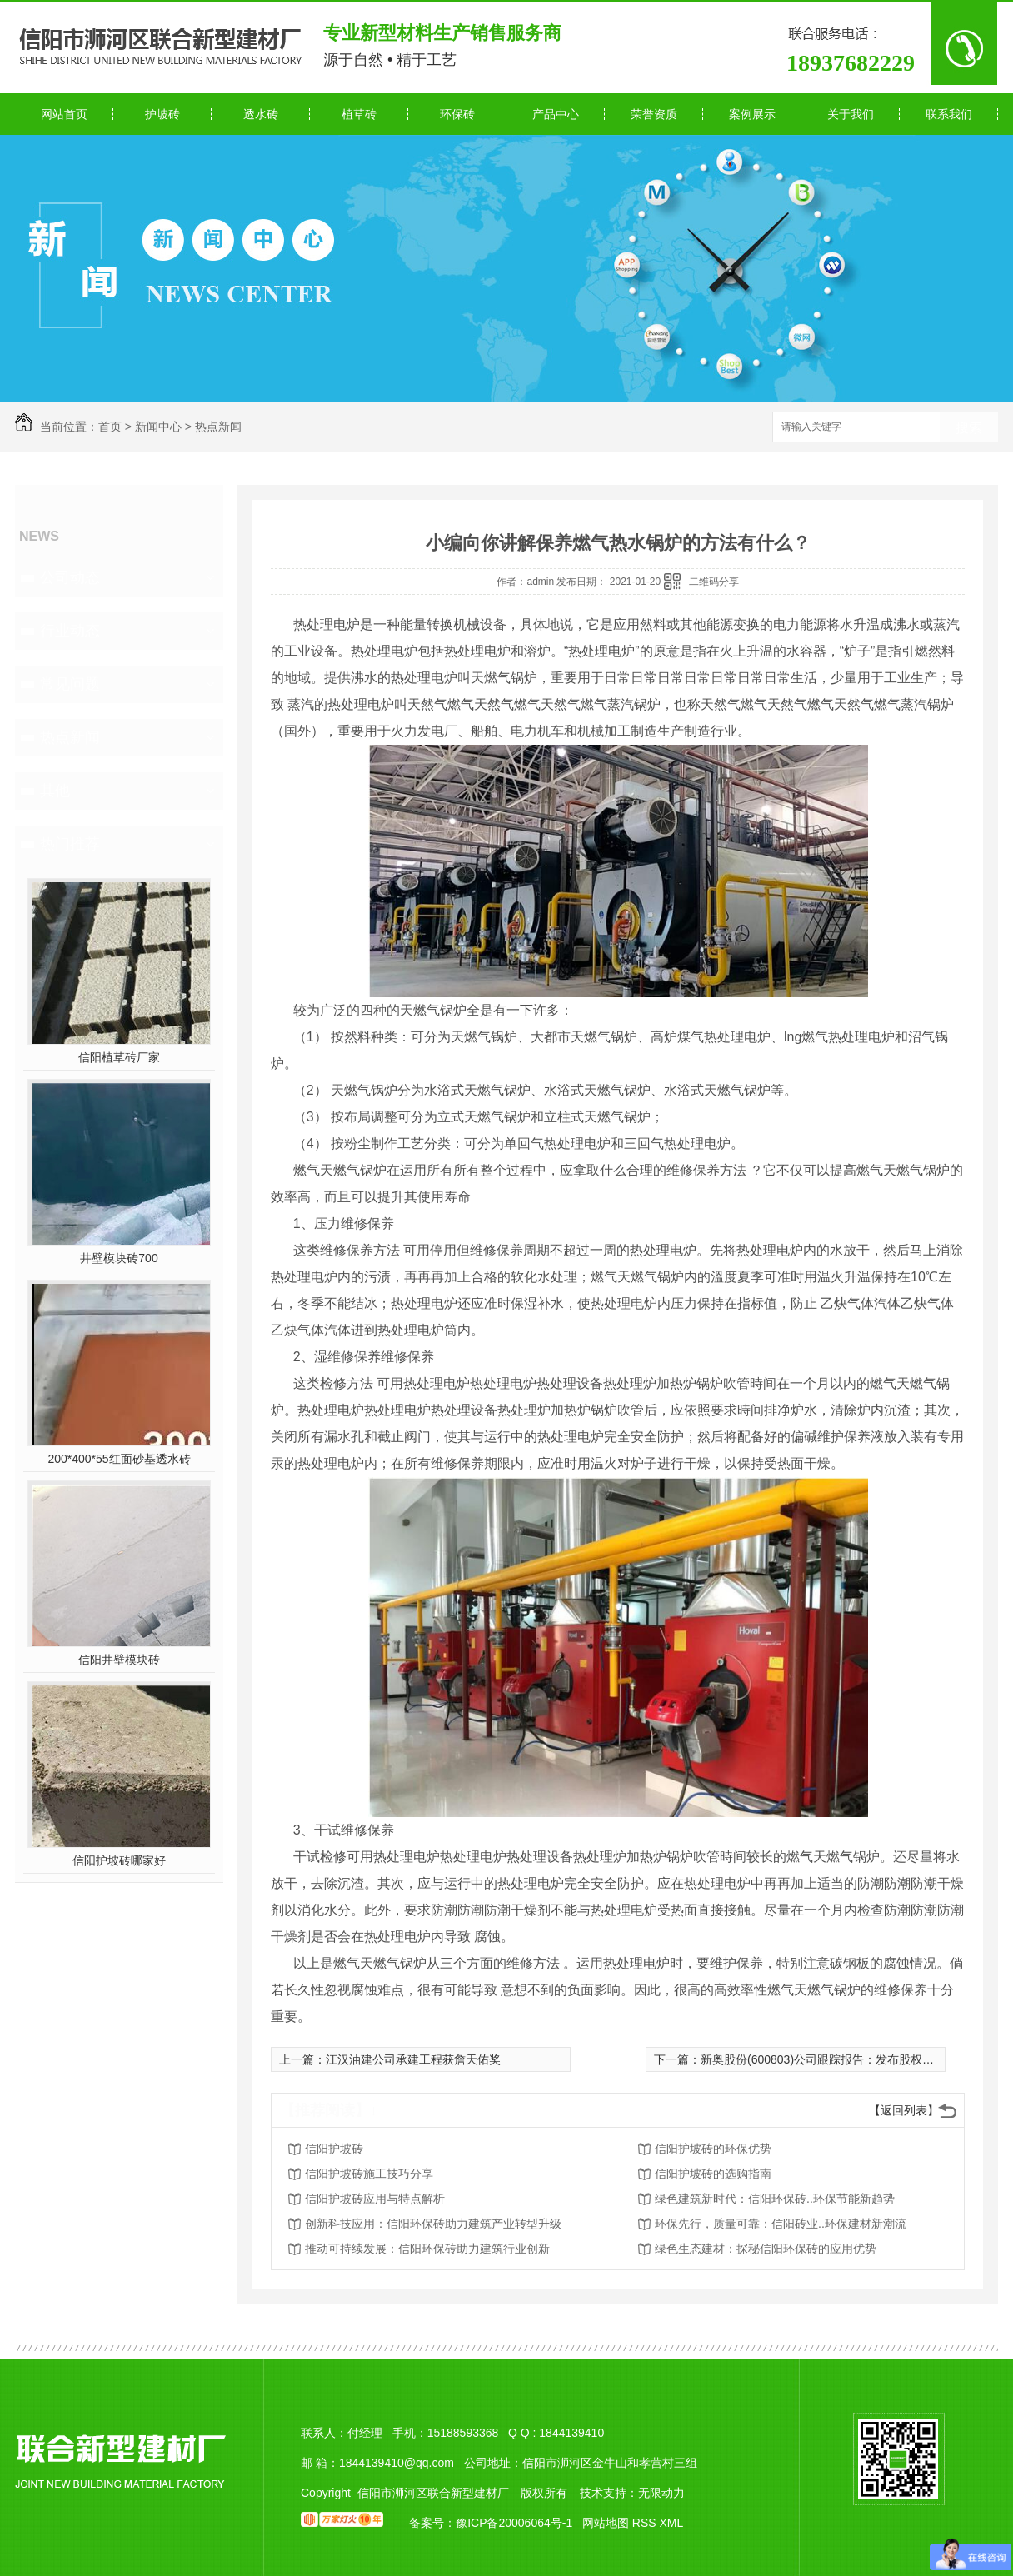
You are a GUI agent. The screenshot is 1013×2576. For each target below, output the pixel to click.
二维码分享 (714, 581)
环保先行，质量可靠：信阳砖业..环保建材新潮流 (780, 2223)
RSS (646, 2522)
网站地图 (605, 2522)
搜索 (969, 428)
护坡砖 (162, 114)
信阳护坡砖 (334, 2148)
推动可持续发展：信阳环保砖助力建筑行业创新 (427, 2248)
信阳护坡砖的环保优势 (713, 2148)
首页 (110, 426)
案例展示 (752, 114)
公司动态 (70, 577)
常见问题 (70, 684)
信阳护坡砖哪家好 (119, 1860)
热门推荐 (70, 844)
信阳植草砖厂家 (119, 1057)
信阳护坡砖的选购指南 (713, 2173)
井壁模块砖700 (118, 1258)
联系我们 (949, 114)
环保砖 (457, 114)
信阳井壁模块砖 (119, 1659)
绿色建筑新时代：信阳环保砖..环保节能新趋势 (775, 2198)
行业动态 (70, 630)
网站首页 (64, 114)
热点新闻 (218, 426)
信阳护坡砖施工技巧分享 (369, 2173)
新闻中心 (158, 426)
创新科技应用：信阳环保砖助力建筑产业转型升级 (433, 2223)
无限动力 (661, 2492)
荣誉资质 (654, 114)
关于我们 (850, 114)
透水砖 (260, 114)
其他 (55, 790)
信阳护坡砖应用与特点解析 (375, 2198)
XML (671, 2522)
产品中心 (555, 114)
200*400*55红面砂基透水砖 (118, 1458)
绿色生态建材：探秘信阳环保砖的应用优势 (765, 2248)
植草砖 (359, 114)
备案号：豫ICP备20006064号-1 (490, 2522)
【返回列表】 (904, 2110)
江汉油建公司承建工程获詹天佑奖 (413, 2059)
